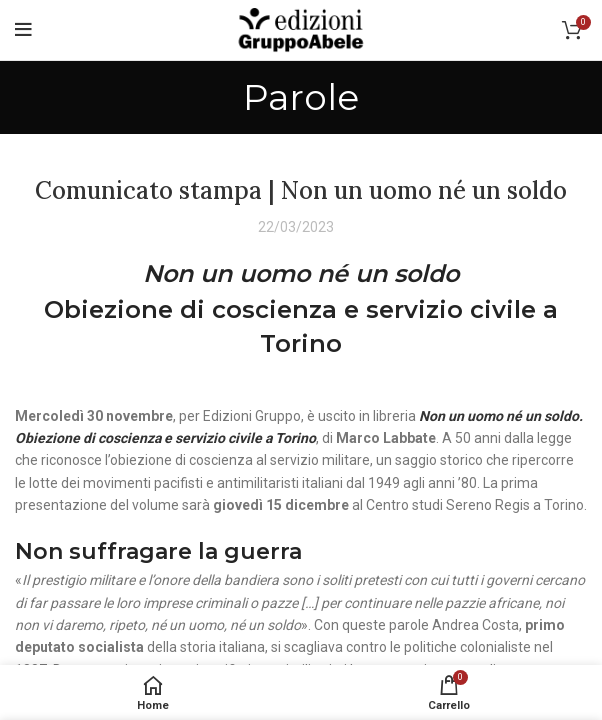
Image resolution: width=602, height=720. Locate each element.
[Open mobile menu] (23, 30)
